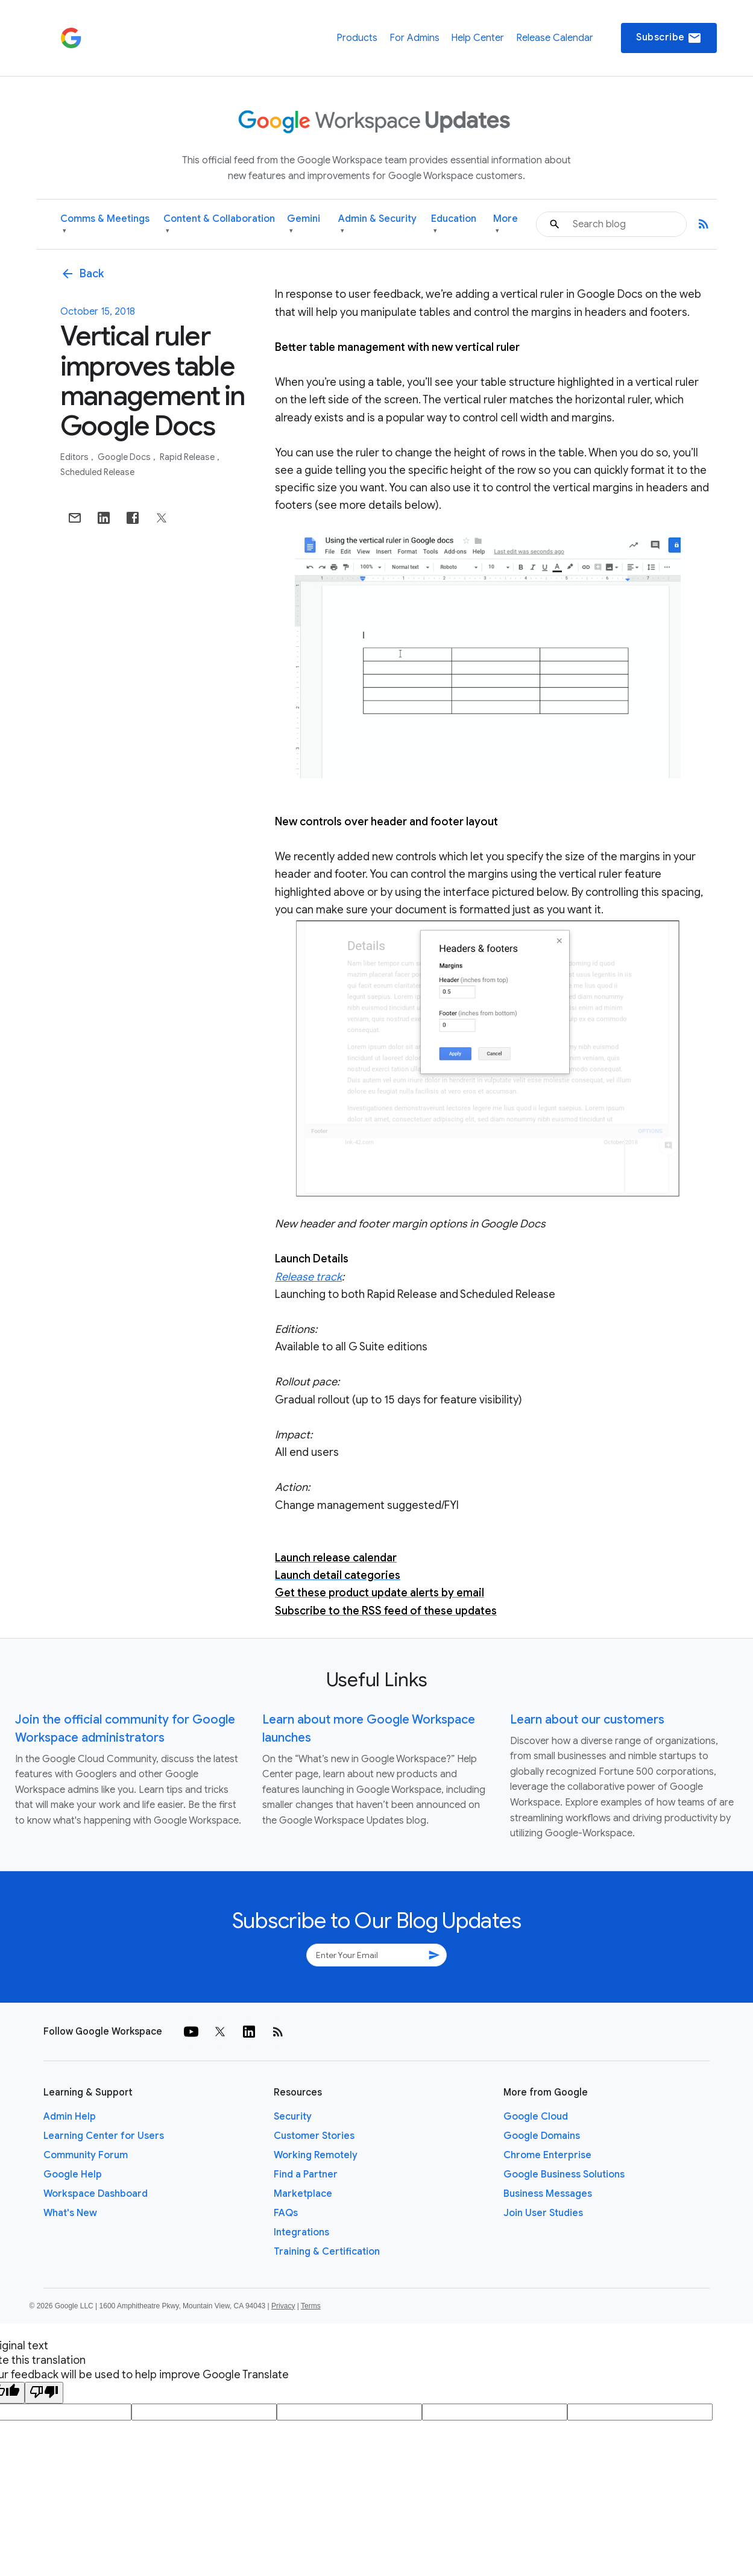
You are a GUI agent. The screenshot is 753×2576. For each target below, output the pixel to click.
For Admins (414, 38)
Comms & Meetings (105, 224)
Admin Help (69, 2117)
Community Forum (85, 2155)
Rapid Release (188, 457)
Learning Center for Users (103, 2136)
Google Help (72, 2174)
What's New (70, 2213)
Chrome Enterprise (547, 2155)
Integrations (301, 2232)
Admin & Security (377, 224)
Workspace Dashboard (95, 2194)
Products (356, 38)
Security (293, 2117)
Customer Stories (314, 2136)
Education (453, 224)
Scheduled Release (97, 472)
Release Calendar (554, 38)
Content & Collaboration (219, 224)
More (505, 224)
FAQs (286, 2213)
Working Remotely (316, 2155)
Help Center (477, 38)
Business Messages (547, 2194)
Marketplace (303, 2194)
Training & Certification (327, 2252)
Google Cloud (535, 2117)
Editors (75, 457)
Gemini (303, 224)
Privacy (283, 2306)
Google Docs (125, 457)
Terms (311, 2306)
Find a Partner (306, 2174)
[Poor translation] (44, 2393)
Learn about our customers (587, 1719)
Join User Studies (543, 2213)
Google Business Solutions (564, 2174)
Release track (308, 1276)
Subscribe (669, 38)
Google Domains (541, 2136)
